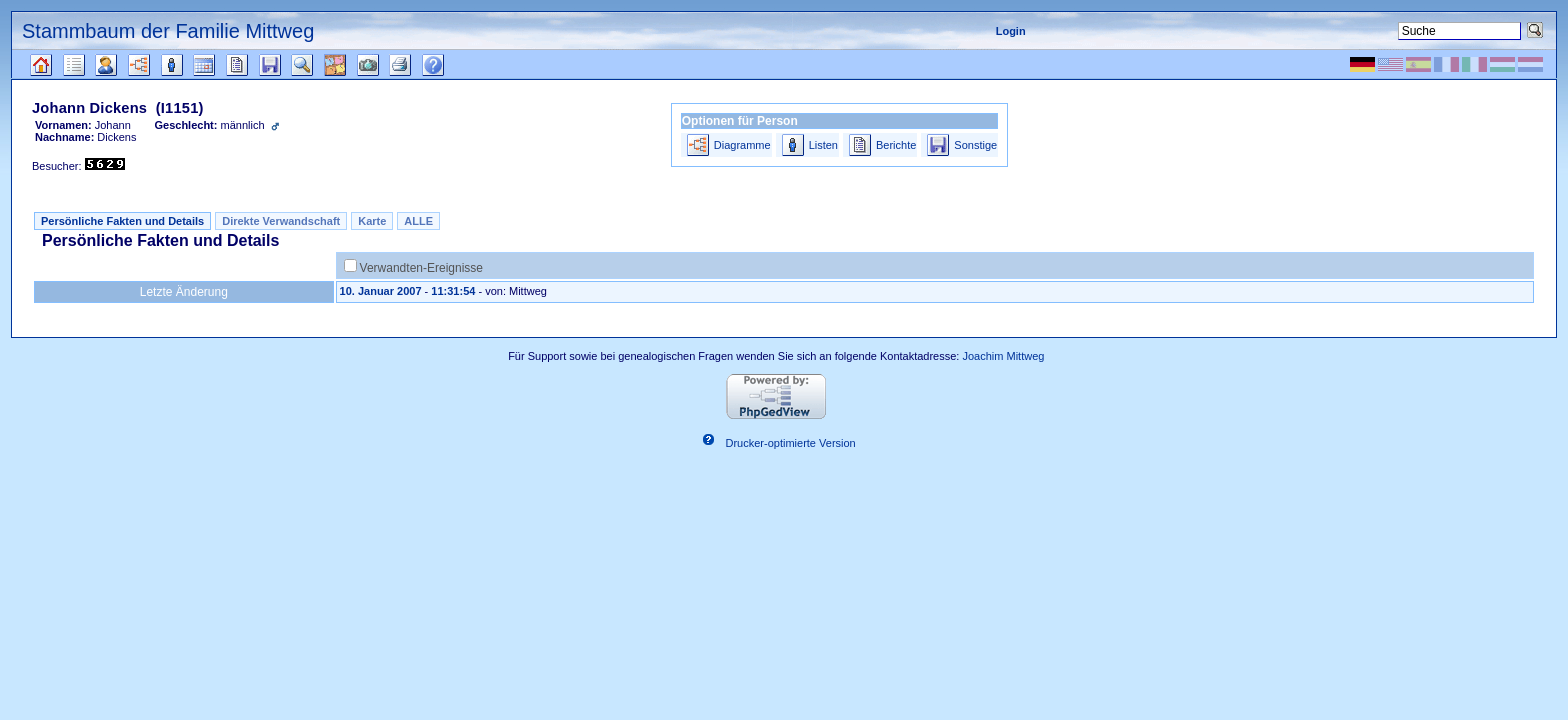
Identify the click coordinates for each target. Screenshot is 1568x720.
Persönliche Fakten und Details (122, 221)
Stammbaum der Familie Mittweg (168, 31)
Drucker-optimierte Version (791, 443)
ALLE (418, 221)
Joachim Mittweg (1003, 356)
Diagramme (742, 145)
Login (1011, 31)
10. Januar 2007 (381, 291)
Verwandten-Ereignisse (421, 268)
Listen (823, 145)
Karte (372, 221)
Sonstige (975, 145)
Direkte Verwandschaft (281, 221)
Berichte (896, 145)
